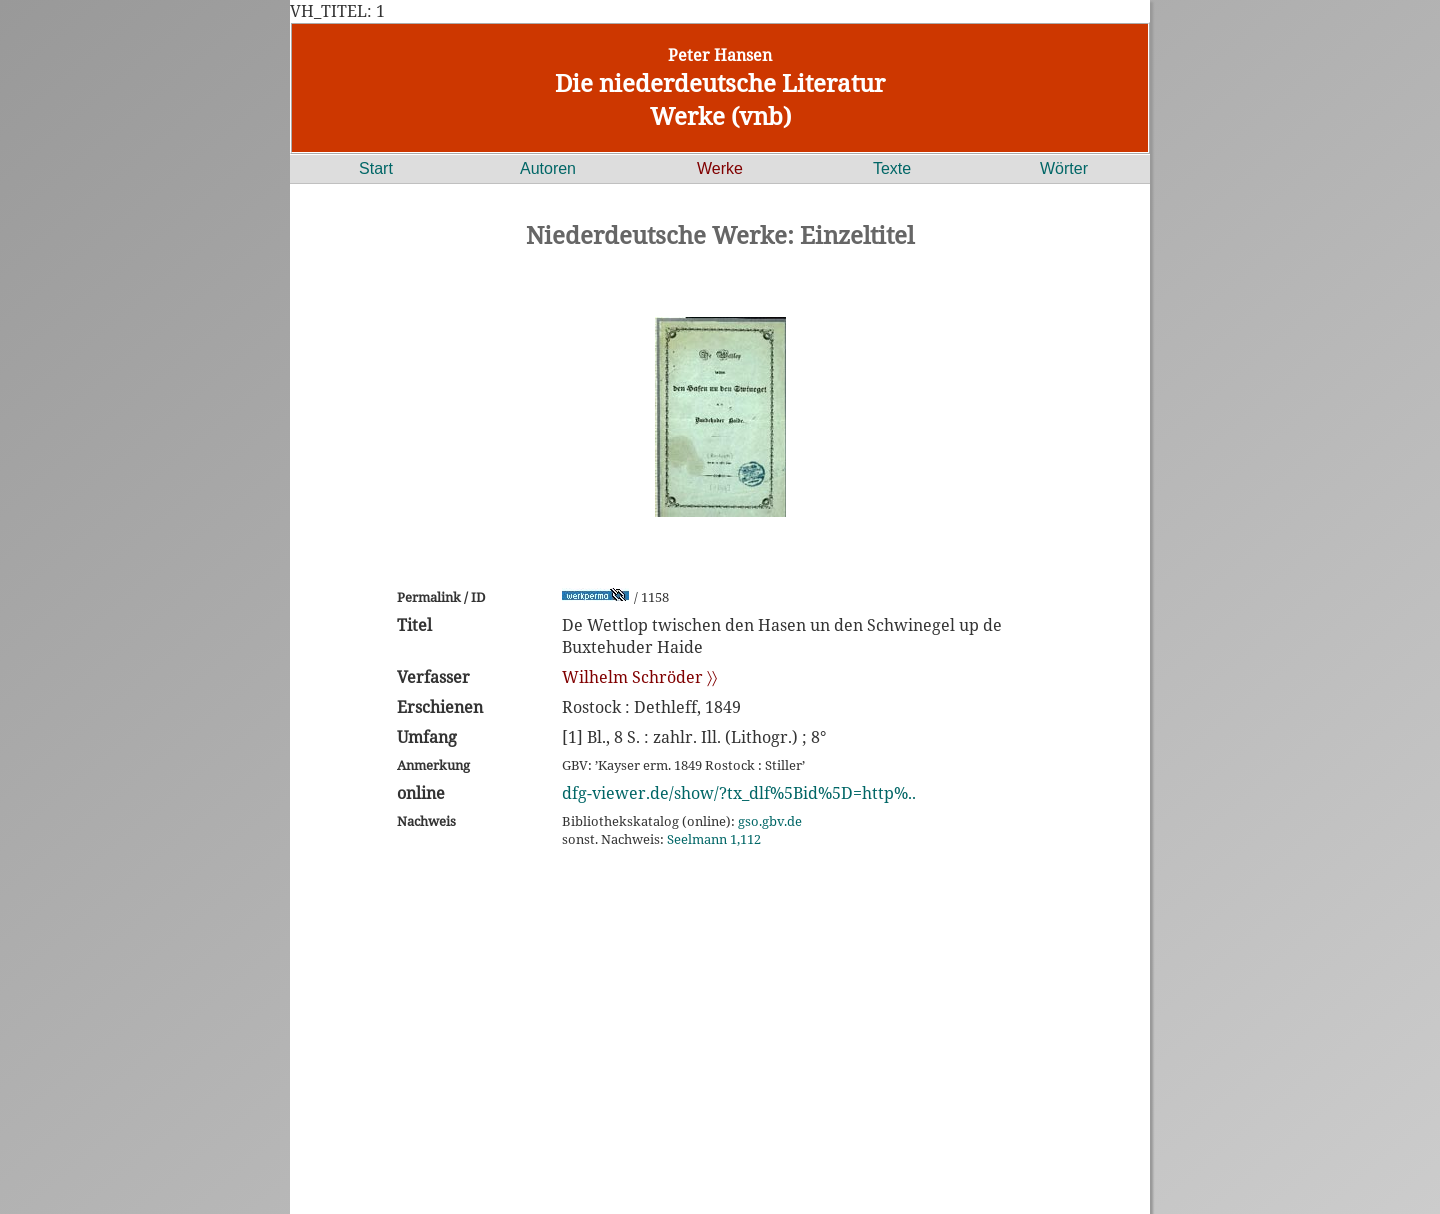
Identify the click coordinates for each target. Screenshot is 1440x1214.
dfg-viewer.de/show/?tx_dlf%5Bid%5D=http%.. (739, 793)
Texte (892, 168)
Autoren (548, 168)
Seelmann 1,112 (714, 839)
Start (376, 168)
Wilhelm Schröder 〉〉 (639, 677)
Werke (720, 168)
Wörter (1064, 168)
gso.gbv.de (770, 821)
